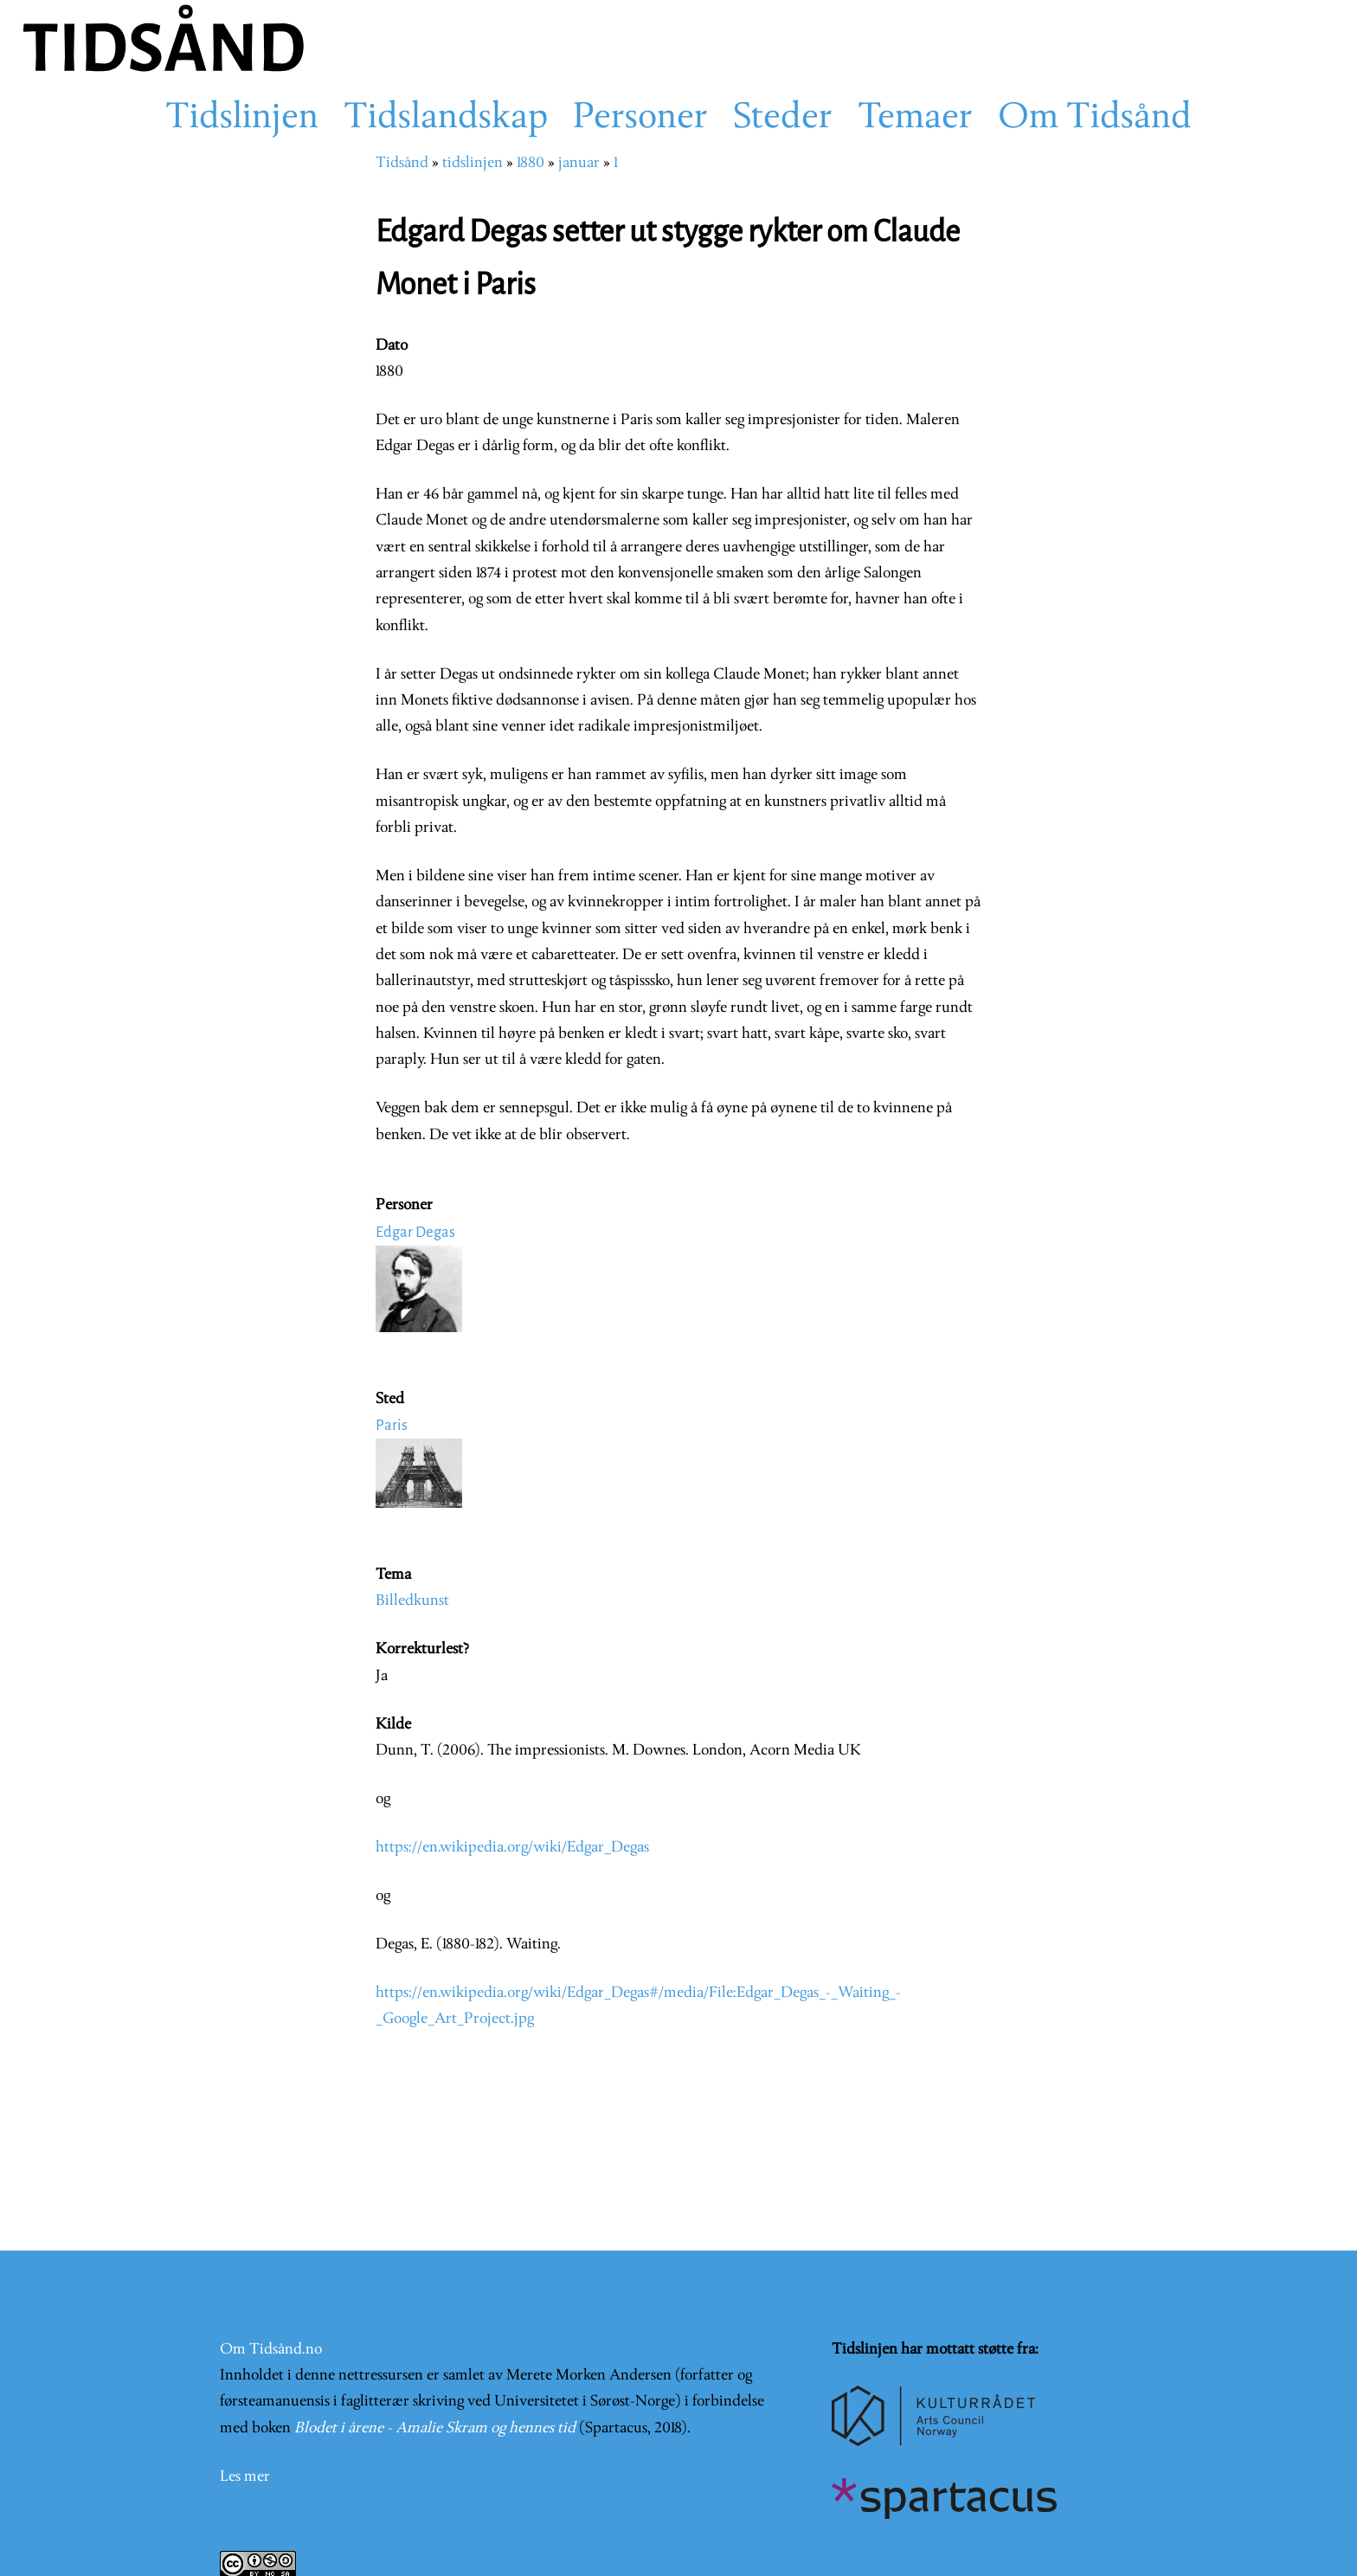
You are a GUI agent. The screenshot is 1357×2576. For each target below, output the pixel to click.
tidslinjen (472, 163)
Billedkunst (412, 1601)
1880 (530, 163)
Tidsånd (402, 163)
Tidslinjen (241, 119)
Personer (640, 119)
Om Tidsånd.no (271, 2349)
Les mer (245, 2477)
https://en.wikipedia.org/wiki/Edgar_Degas (512, 1847)
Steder (783, 119)
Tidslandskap (446, 119)
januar (579, 163)
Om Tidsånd (1095, 119)
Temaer (915, 119)
